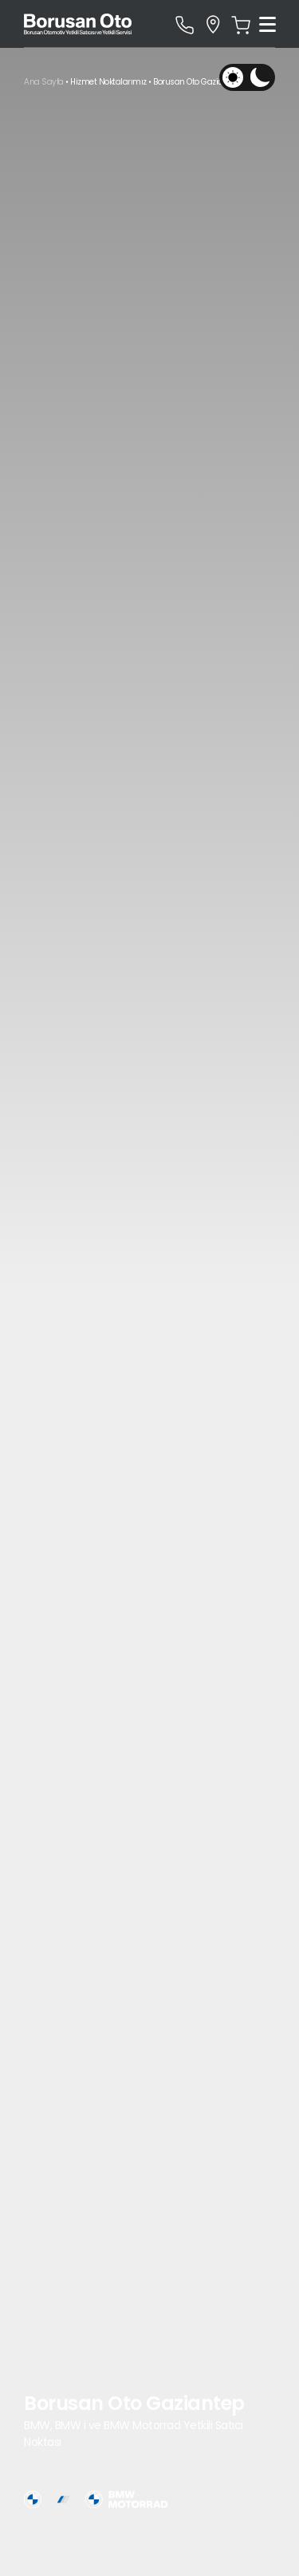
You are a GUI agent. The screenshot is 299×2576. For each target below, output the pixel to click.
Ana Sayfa (44, 82)
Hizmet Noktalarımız (108, 82)
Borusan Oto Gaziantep (197, 82)
